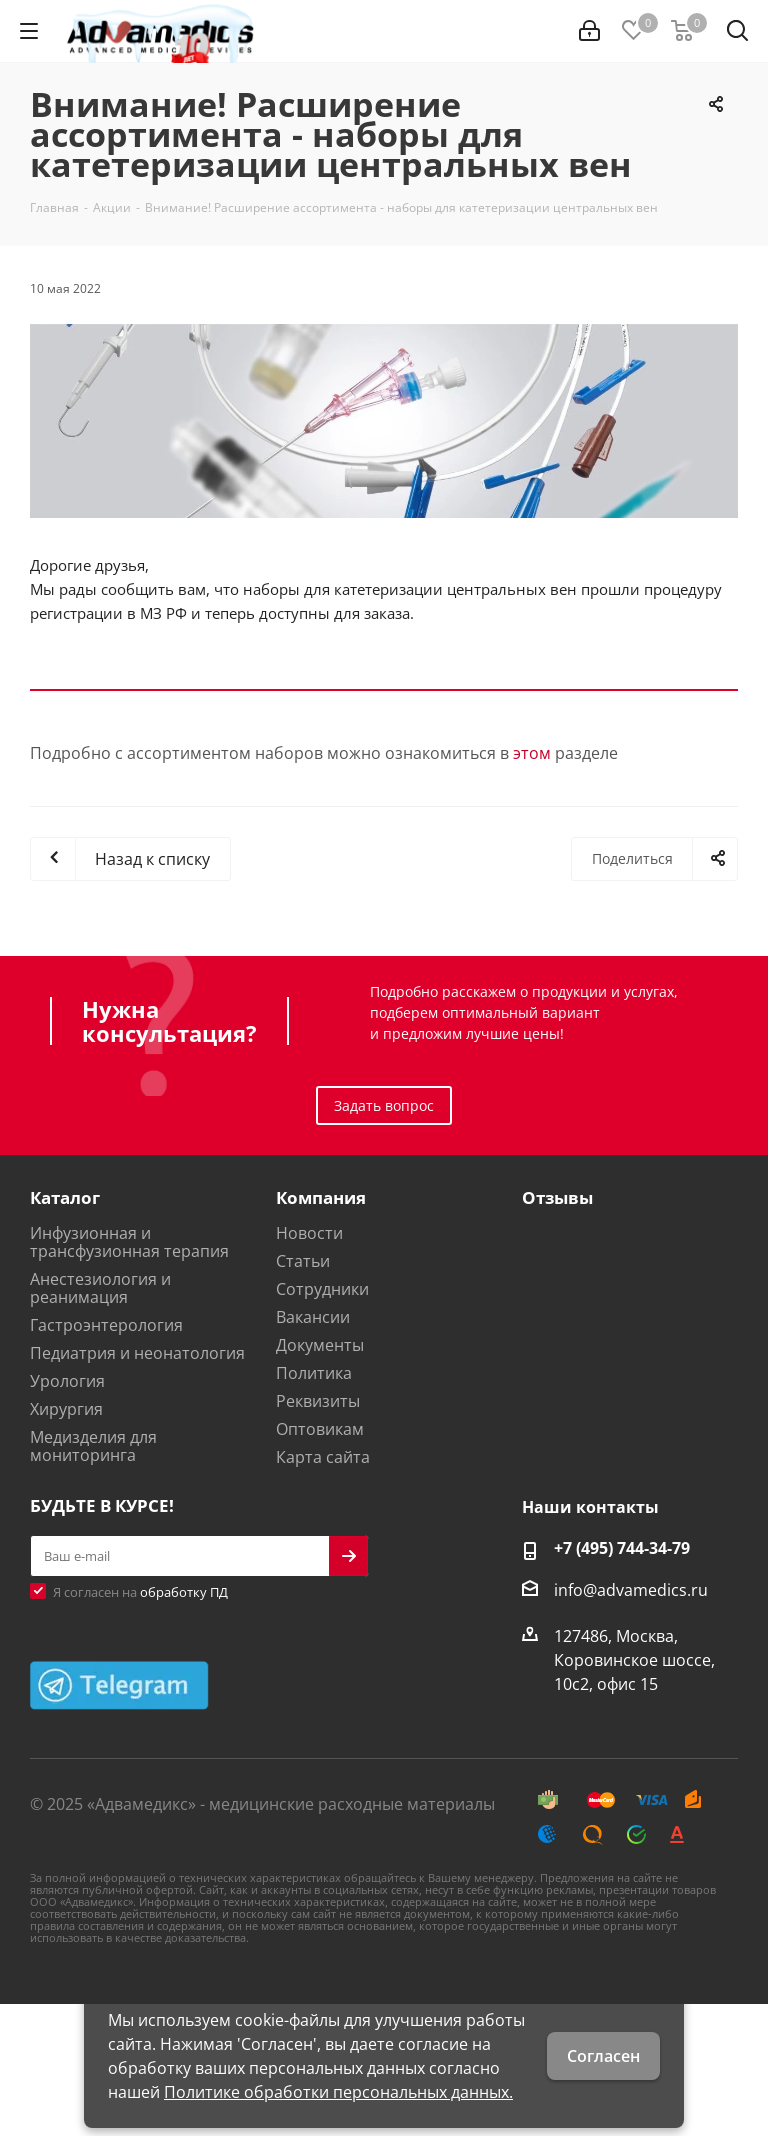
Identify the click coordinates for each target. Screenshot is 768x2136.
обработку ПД (184, 1592)
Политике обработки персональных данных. (338, 2092)
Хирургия (66, 1409)
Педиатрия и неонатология (137, 1353)
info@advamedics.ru (631, 1590)
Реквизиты (318, 1401)
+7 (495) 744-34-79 (622, 1548)
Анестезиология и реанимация (100, 1288)
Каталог (65, 1197)
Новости (309, 1233)
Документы (320, 1345)
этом (532, 753)
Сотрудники (322, 1289)
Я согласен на (140, 1592)
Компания (321, 1197)
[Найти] (737, 34)
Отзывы (557, 1197)
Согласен (603, 2056)
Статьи (303, 1261)
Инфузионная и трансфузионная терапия (129, 1242)
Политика (314, 1373)
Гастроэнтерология (106, 1325)
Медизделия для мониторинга (93, 1446)
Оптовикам (320, 1429)
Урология (67, 1381)
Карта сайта (323, 1457)
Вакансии (313, 1317)
